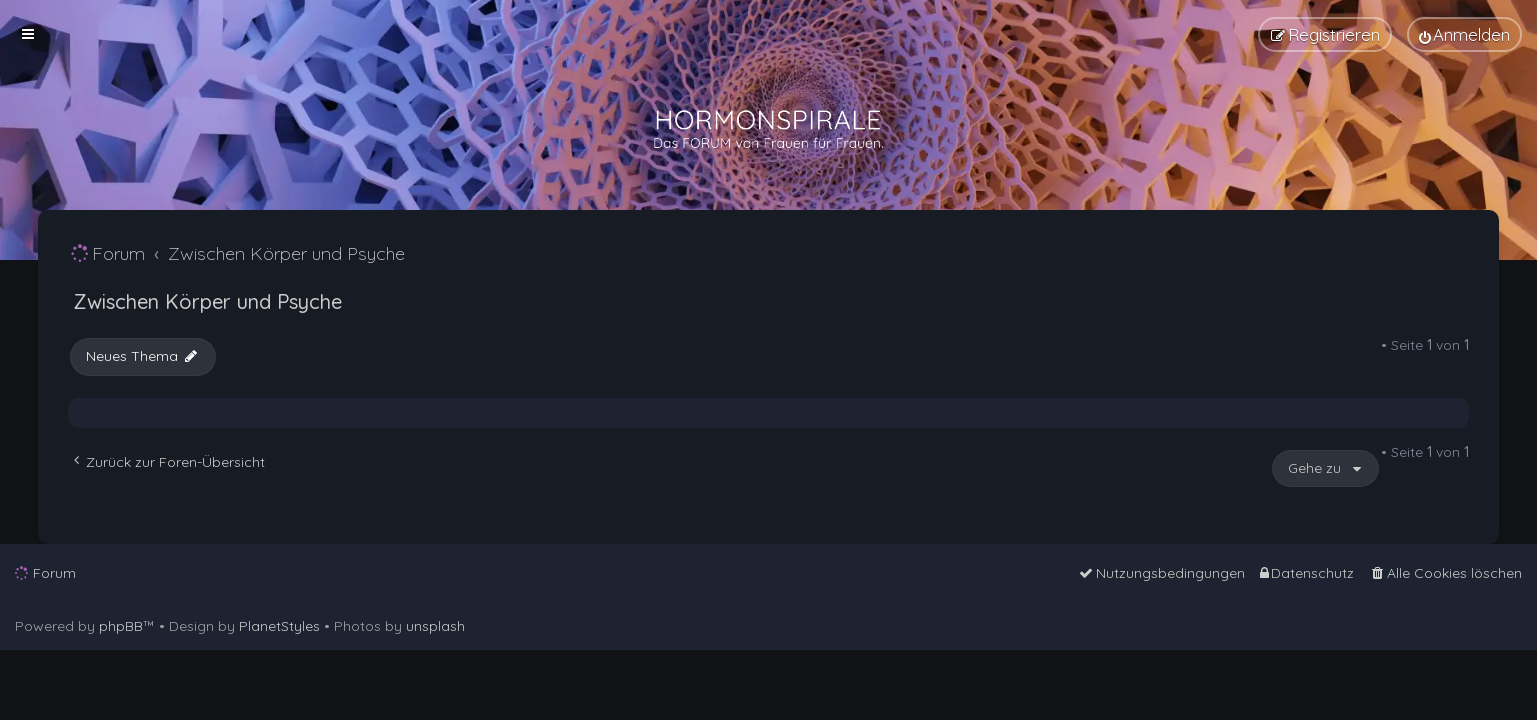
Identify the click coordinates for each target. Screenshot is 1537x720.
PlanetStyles (279, 626)
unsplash (435, 626)
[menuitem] (1464, 34)
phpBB (121, 626)
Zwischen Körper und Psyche (207, 301)
